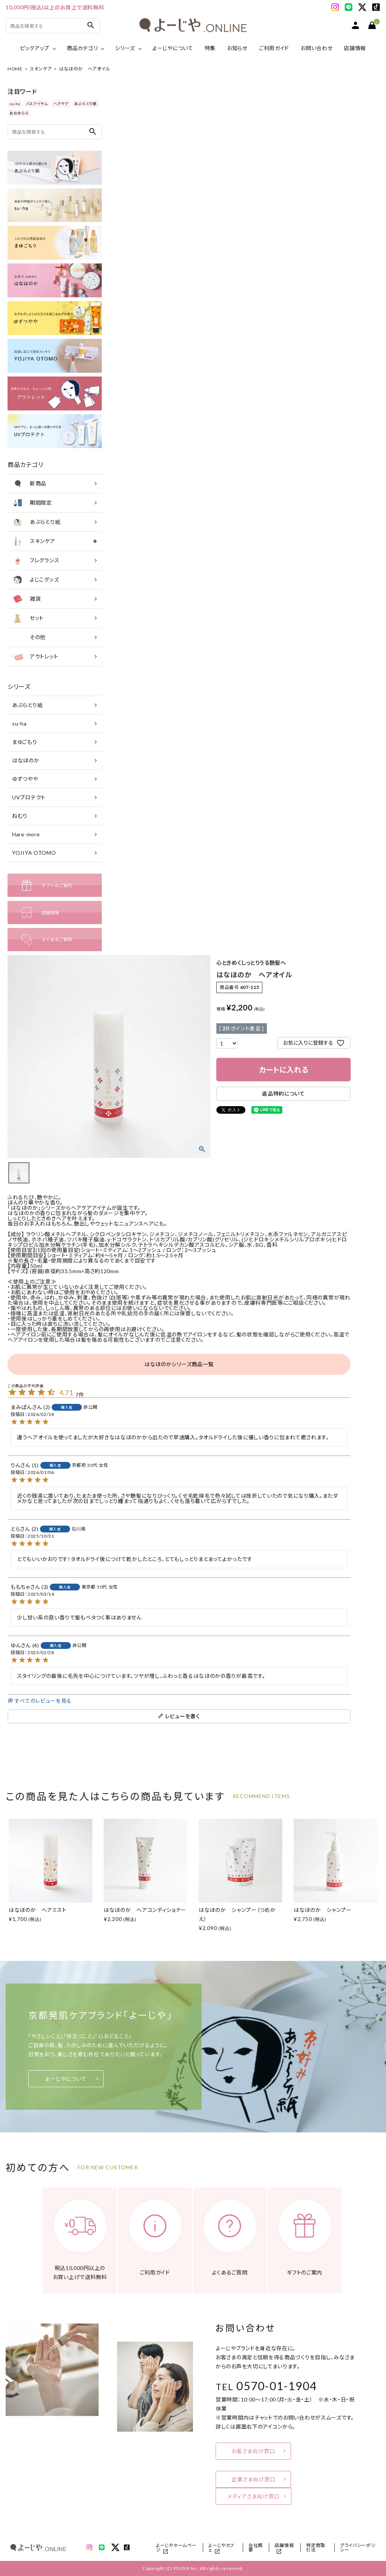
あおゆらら (19, 113)
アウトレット (34, 656)
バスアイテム (37, 103)
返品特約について (283, 1093)
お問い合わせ (316, 48)
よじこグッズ (35, 579)
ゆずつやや (25, 779)
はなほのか (26, 760)
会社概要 (255, 2547)
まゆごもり (24, 742)
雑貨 (26, 598)
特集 (210, 48)
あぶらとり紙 (85, 103)
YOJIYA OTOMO (34, 852)
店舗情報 (355, 48)
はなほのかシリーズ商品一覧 (179, 1364)
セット (27, 618)
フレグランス (35, 560)
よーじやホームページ (176, 2547)
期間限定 (31, 502)
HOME (15, 69)
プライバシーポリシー (357, 2547)
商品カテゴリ (82, 48)
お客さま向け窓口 (253, 2451)
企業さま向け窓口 (253, 2479)
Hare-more (26, 834)
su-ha (14, 103)
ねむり (20, 816)
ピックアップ (34, 48)
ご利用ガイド (274, 48)
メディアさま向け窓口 (253, 2496)
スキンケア (41, 69)
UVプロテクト (29, 797)
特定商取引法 (315, 2547)
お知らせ (237, 48)
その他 (28, 637)
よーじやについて (172, 48)
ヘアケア (61, 103)
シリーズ (125, 48)
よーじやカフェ (221, 2547)
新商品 (28, 483)
